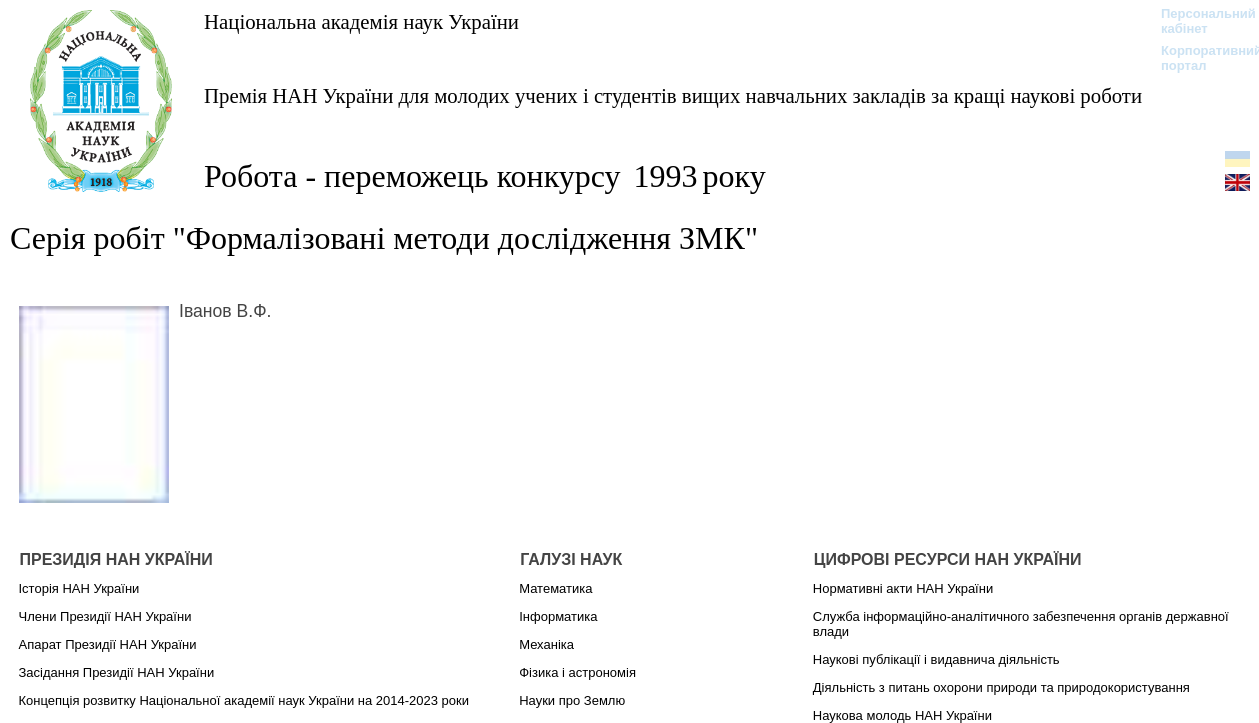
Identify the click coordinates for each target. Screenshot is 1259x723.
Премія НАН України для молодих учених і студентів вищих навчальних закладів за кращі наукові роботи (673, 95)
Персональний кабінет (1198, 21)
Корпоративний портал (1198, 58)
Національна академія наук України (361, 21)
